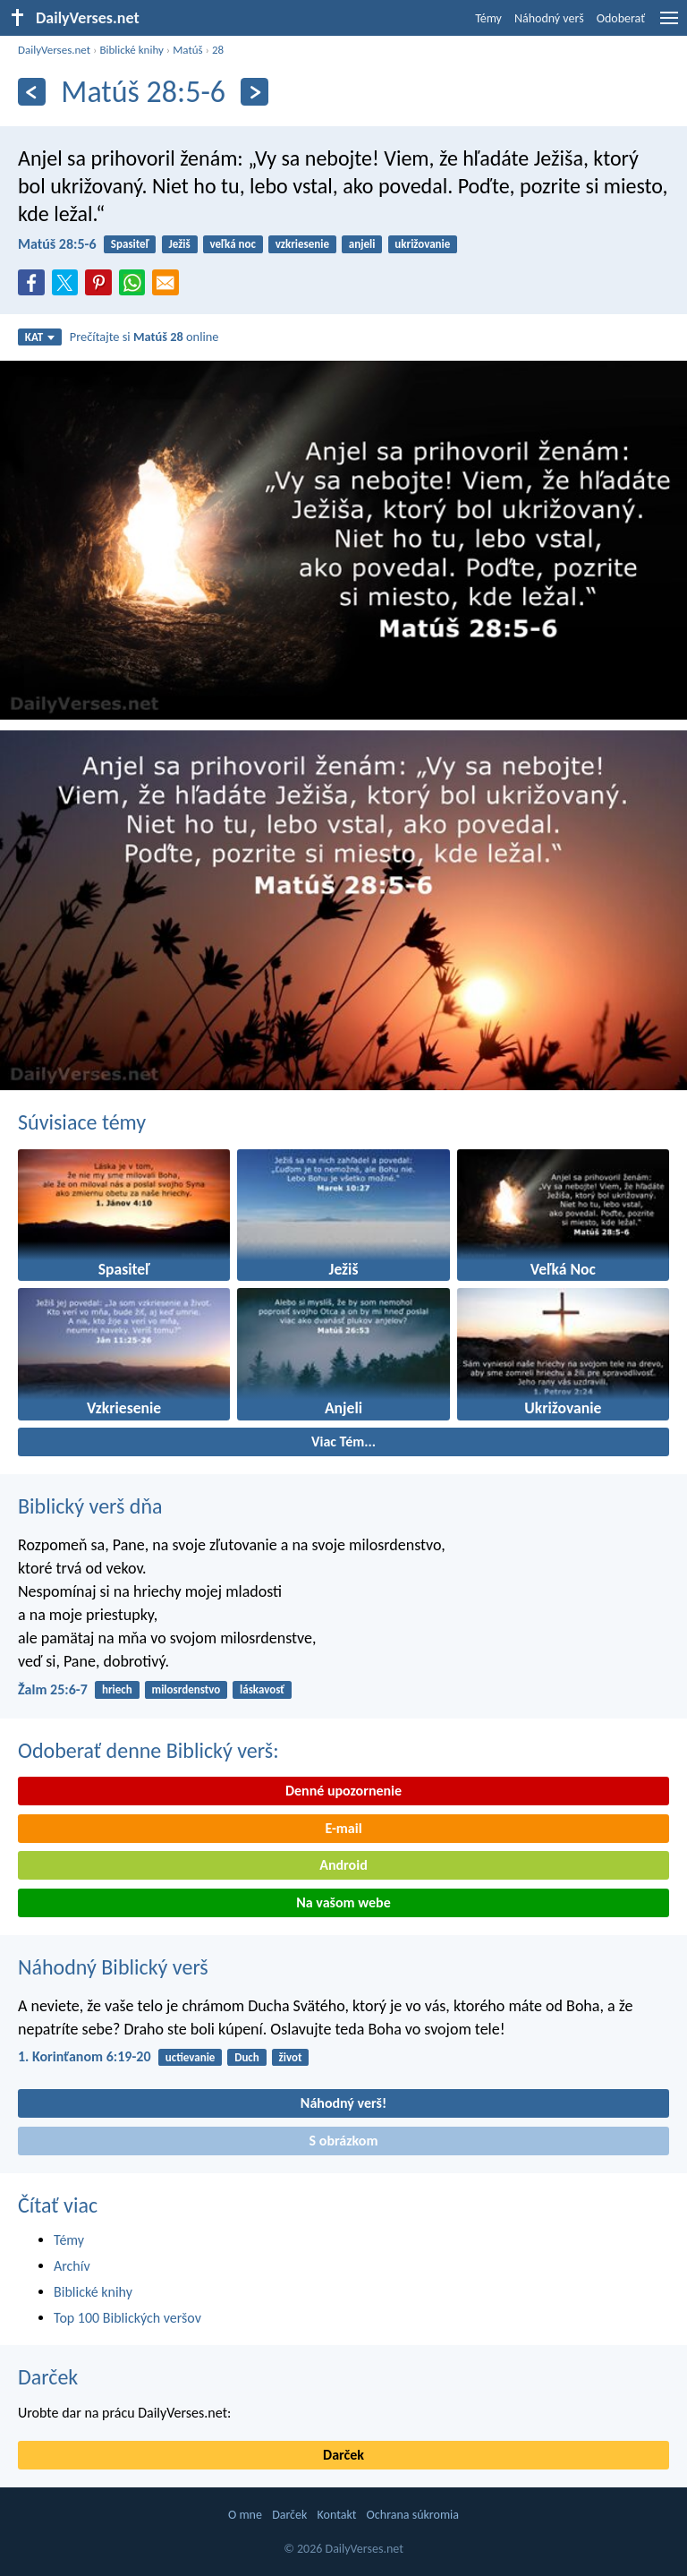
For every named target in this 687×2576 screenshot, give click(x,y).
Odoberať (621, 18)
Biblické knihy (131, 49)
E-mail (343, 1828)
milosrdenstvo (186, 1689)
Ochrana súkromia (413, 2514)
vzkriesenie (302, 244)
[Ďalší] (254, 92)
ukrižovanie (422, 244)
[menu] (669, 24)
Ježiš (179, 244)
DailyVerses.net (54, 49)
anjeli (362, 244)
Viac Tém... (343, 1441)
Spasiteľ (130, 244)
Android (343, 1864)
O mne (245, 2514)
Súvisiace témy (82, 1122)
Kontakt (337, 2514)
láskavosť (262, 1689)
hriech (117, 1689)
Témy (488, 18)
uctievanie (190, 2057)
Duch (246, 2057)
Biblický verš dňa (90, 1506)
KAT (40, 337)
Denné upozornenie (343, 1790)
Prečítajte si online (144, 336)
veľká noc (233, 244)
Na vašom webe (343, 1902)
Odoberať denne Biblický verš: (148, 1750)
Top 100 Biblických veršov (127, 2317)
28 (218, 49)
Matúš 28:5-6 (57, 243)
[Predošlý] (32, 92)
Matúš (188, 49)
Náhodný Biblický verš (113, 1967)
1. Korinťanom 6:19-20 (84, 2056)
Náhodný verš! (343, 2102)
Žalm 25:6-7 (53, 1689)
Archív (72, 2265)
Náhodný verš (549, 18)
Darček (48, 2377)
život (290, 2057)
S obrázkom (344, 2140)
